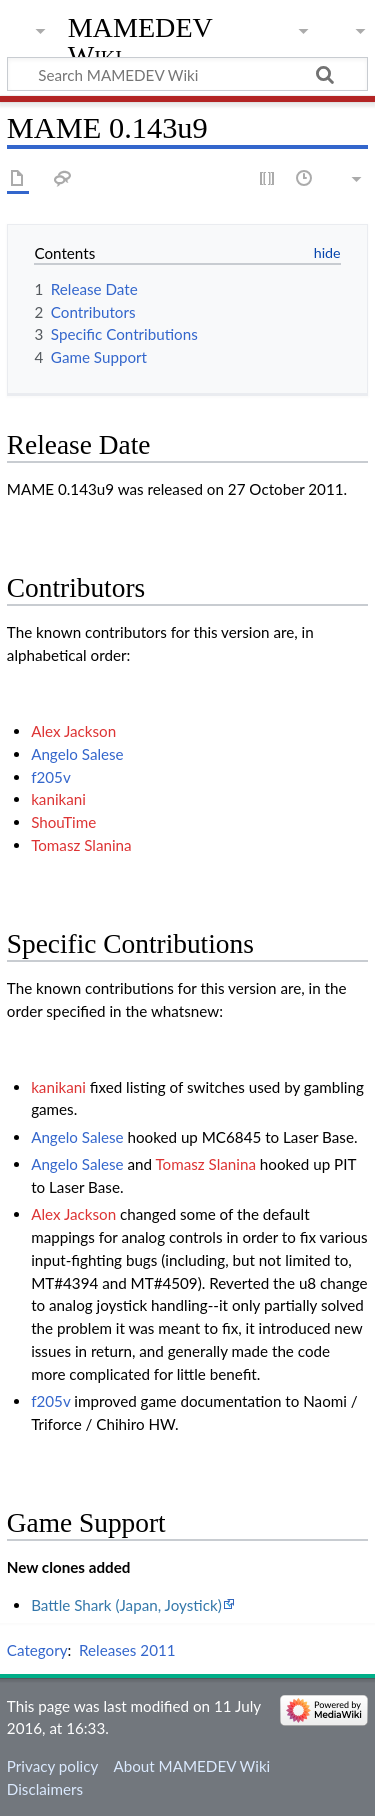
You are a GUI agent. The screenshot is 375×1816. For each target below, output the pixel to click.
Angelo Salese (77, 754)
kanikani (58, 799)
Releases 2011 (127, 1650)
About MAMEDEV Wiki (191, 1766)
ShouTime (63, 822)
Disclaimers (45, 1789)
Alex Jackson (73, 731)
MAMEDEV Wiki (140, 41)
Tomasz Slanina (81, 845)
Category (37, 1650)
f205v (51, 777)
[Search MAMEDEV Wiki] (187, 74)
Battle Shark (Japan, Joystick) (126, 1605)
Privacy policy (52, 1766)
